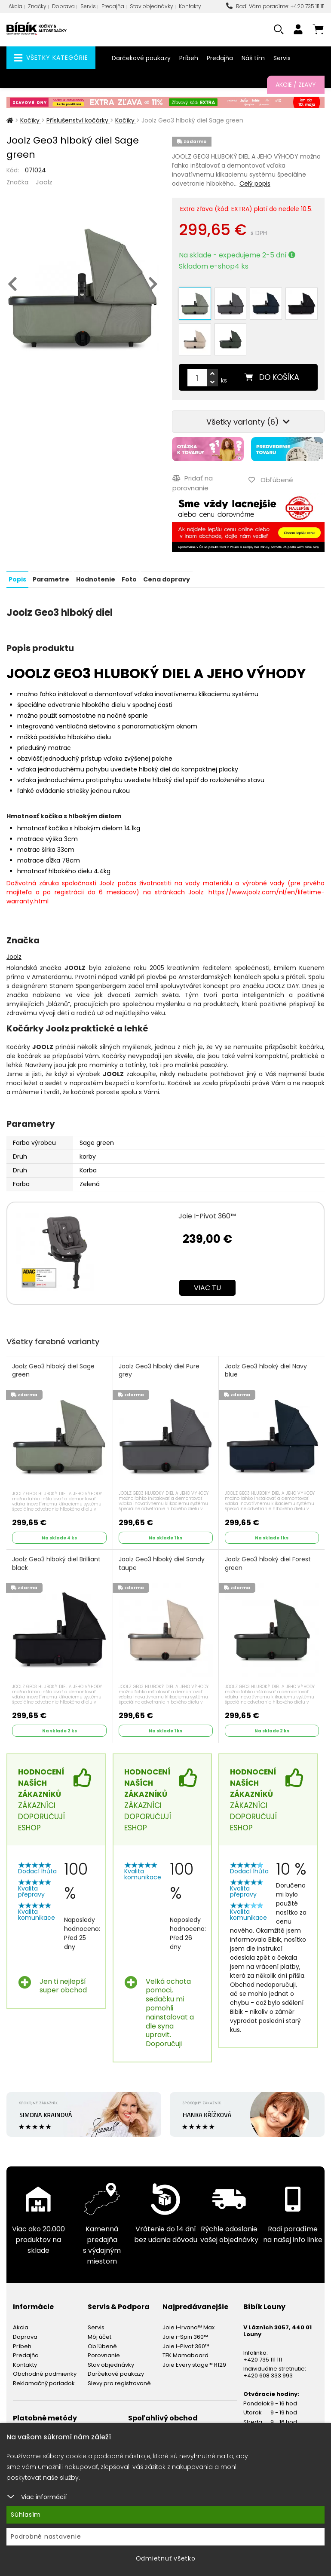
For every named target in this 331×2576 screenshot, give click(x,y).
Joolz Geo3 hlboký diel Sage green (53, 1369)
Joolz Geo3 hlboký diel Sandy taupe (162, 1562)
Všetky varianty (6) (248, 421)
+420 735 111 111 (262, 2358)
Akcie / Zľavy (296, 84)
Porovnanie (104, 2354)
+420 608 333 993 (268, 2374)
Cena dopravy (166, 578)
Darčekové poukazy (141, 58)
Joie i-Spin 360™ (185, 2335)
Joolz (44, 182)
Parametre (51, 578)
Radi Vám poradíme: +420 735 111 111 (275, 6)
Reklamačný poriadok (44, 2381)
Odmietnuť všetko (166, 2558)
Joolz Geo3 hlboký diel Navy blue (266, 1369)
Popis (17, 578)
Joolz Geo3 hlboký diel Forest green (268, 1562)
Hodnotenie (95, 578)
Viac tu (207, 1286)
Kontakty (190, 6)
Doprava (63, 6)
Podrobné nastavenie (46, 2536)
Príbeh (188, 58)
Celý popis (254, 183)
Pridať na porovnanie (192, 482)
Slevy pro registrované (119, 2381)
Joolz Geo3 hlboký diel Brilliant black (56, 1562)
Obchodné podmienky (45, 2372)
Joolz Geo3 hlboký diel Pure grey (159, 1369)
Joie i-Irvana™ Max (188, 2326)
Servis (88, 6)
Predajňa (112, 6)
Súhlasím (26, 2514)
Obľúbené (102, 2344)
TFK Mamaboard (185, 2354)
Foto (128, 578)
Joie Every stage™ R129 (194, 2363)
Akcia (15, 6)
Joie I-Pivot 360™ (207, 1215)
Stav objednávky (151, 6)
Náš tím (253, 58)
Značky (37, 6)
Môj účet (99, 2335)
